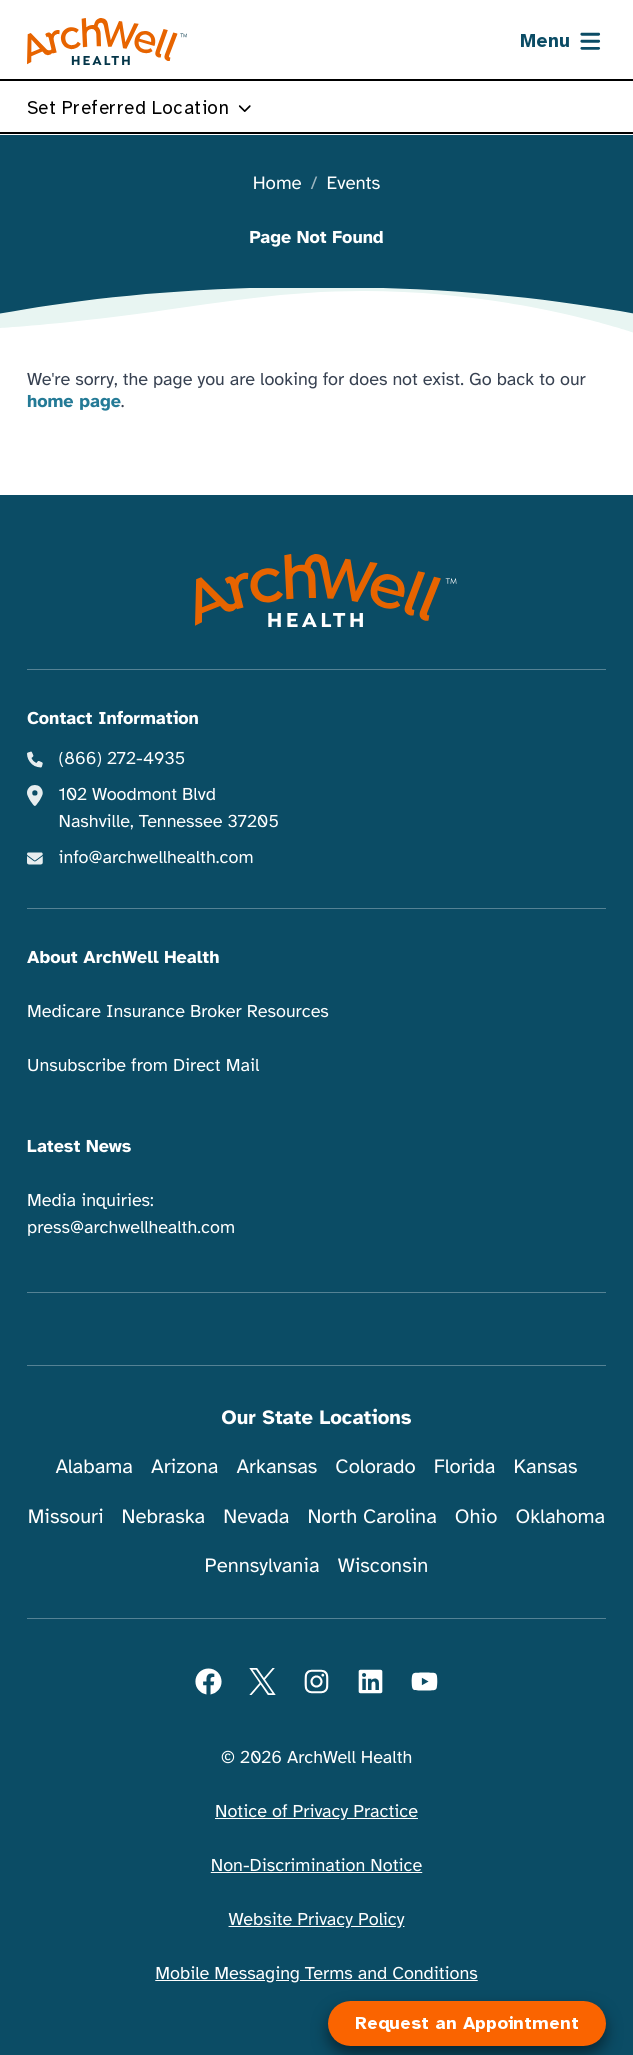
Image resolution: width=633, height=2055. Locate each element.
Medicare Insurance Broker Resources (178, 1012)
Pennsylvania (262, 1565)
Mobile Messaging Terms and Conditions (316, 1974)
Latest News (79, 1147)
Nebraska (164, 1516)
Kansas (545, 1466)
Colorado (375, 1466)
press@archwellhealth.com (131, 1228)
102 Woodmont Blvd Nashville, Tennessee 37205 (169, 808)
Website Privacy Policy (317, 1920)
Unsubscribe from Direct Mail (143, 1066)
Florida (465, 1466)
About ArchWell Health (123, 958)
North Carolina (371, 1516)
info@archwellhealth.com (156, 858)
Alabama (94, 1466)
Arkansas (276, 1466)
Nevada (256, 1516)
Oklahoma (560, 1516)
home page (74, 402)
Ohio (476, 1516)
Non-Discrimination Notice (316, 1866)
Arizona (184, 1466)
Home (277, 184)
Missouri (66, 1516)
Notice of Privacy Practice (316, 1812)
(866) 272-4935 (122, 759)
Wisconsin (383, 1565)
